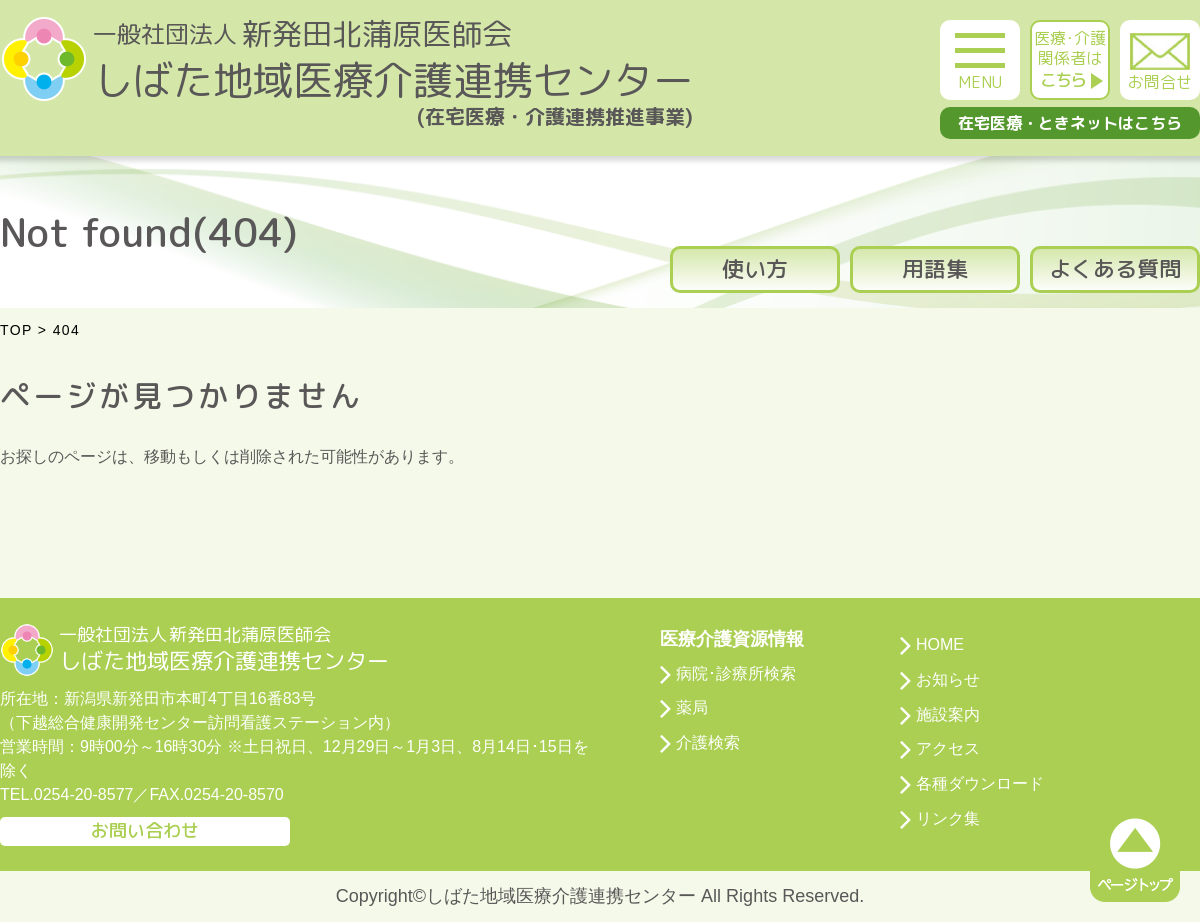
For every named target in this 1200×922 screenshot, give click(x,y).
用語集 (935, 268)
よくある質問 (1115, 268)
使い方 (755, 268)
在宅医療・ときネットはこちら (1070, 123)
